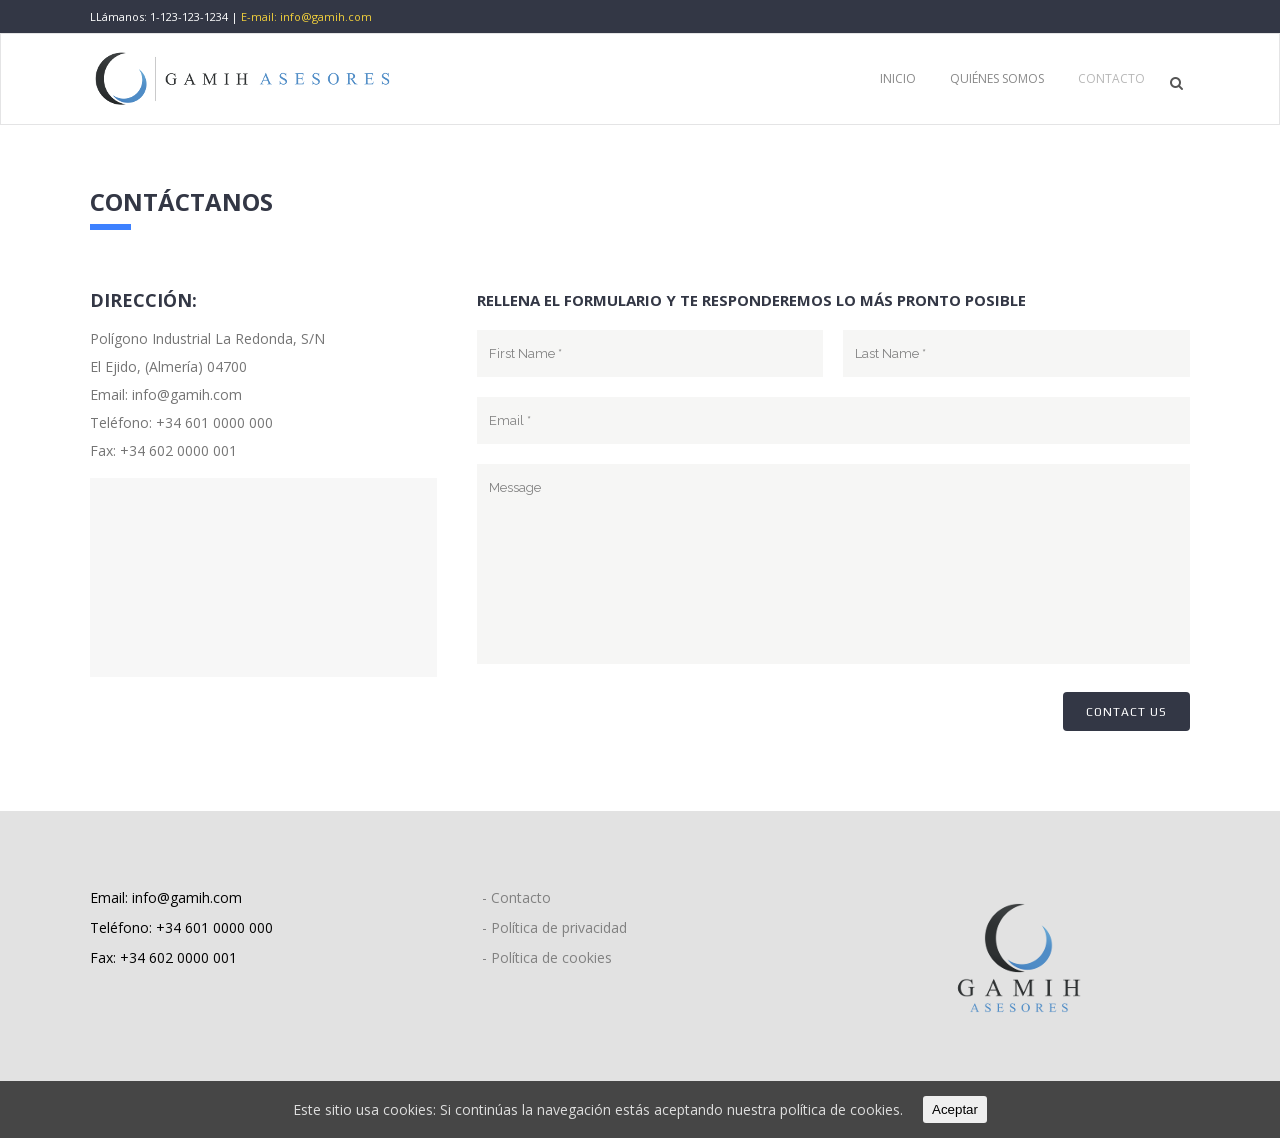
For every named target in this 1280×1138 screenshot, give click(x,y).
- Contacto (516, 897)
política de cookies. (841, 1109)
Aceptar (955, 1109)
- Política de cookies (547, 957)
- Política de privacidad (554, 927)
